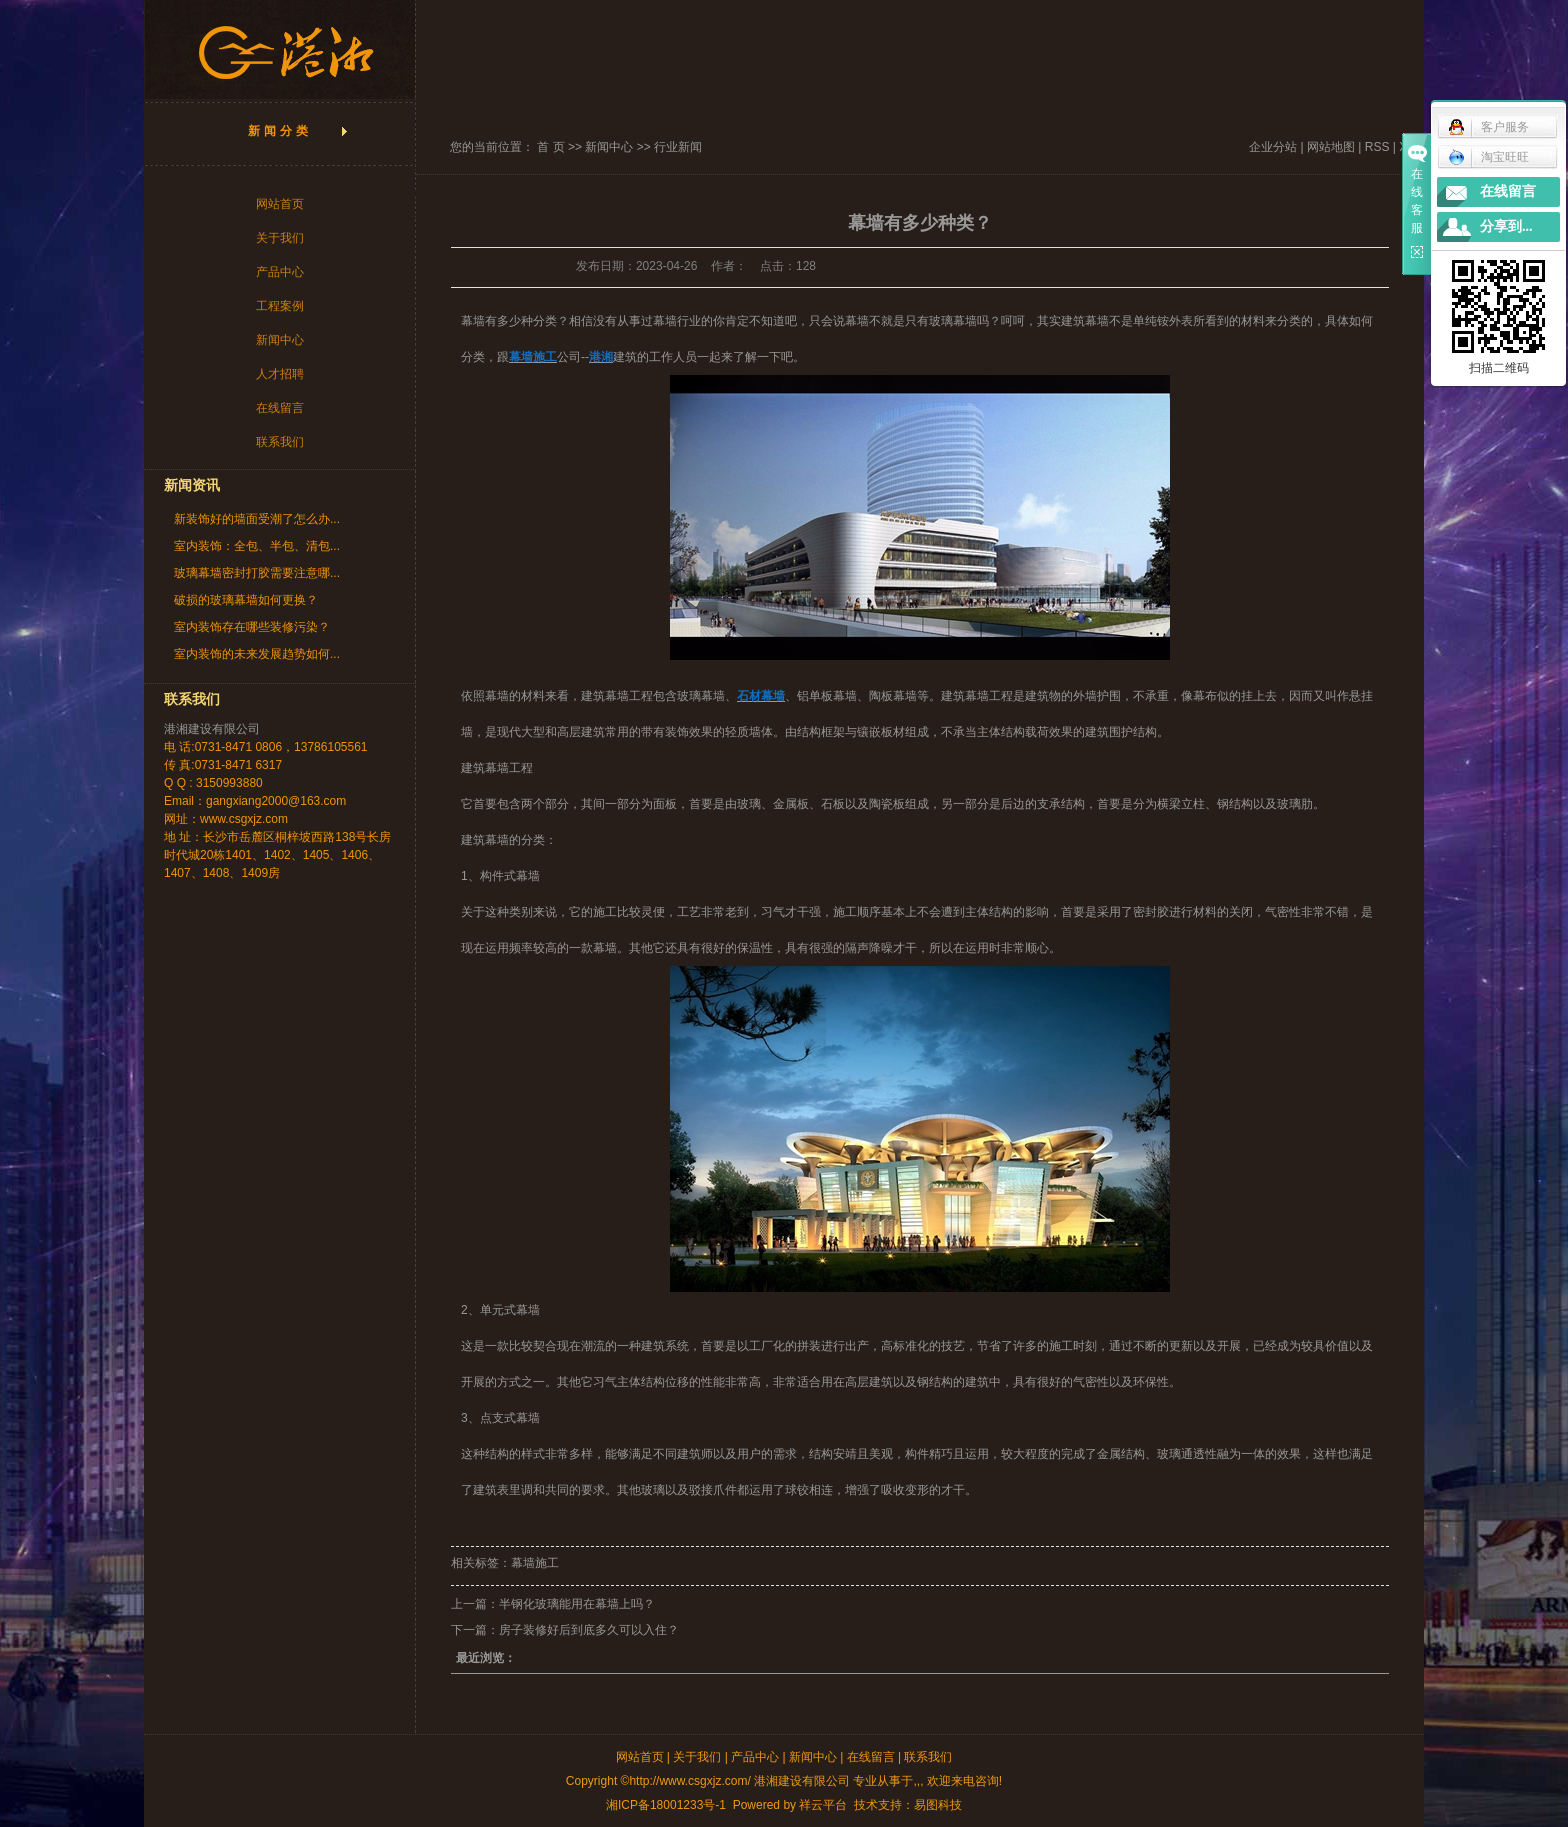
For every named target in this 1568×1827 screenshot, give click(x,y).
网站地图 (1331, 147)
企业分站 (1273, 147)
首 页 (550, 147)
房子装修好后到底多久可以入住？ (589, 1630)
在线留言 (280, 408)
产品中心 (280, 272)
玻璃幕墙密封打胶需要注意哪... (257, 573)
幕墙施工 (535, 1563)
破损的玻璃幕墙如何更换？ (246, 600)
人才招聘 (280, 374)
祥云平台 (823, 1805)
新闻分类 (280, 131)
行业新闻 (678, 147)
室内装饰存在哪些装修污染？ (252, 627)
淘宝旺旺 (1488, 157)
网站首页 (280, 204)
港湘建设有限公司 (212, 729)
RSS (1377, 147)
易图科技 (938, 1805)
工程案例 (280, 306)
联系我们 (280, 442)
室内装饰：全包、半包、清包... (257, 546)
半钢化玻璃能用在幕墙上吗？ (577, 1604)
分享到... (1506, 226)
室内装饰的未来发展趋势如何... (257, 654)
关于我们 (280, 238)
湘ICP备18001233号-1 (666, 1805)
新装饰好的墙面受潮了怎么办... (257, 519)
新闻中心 (280, 340)
